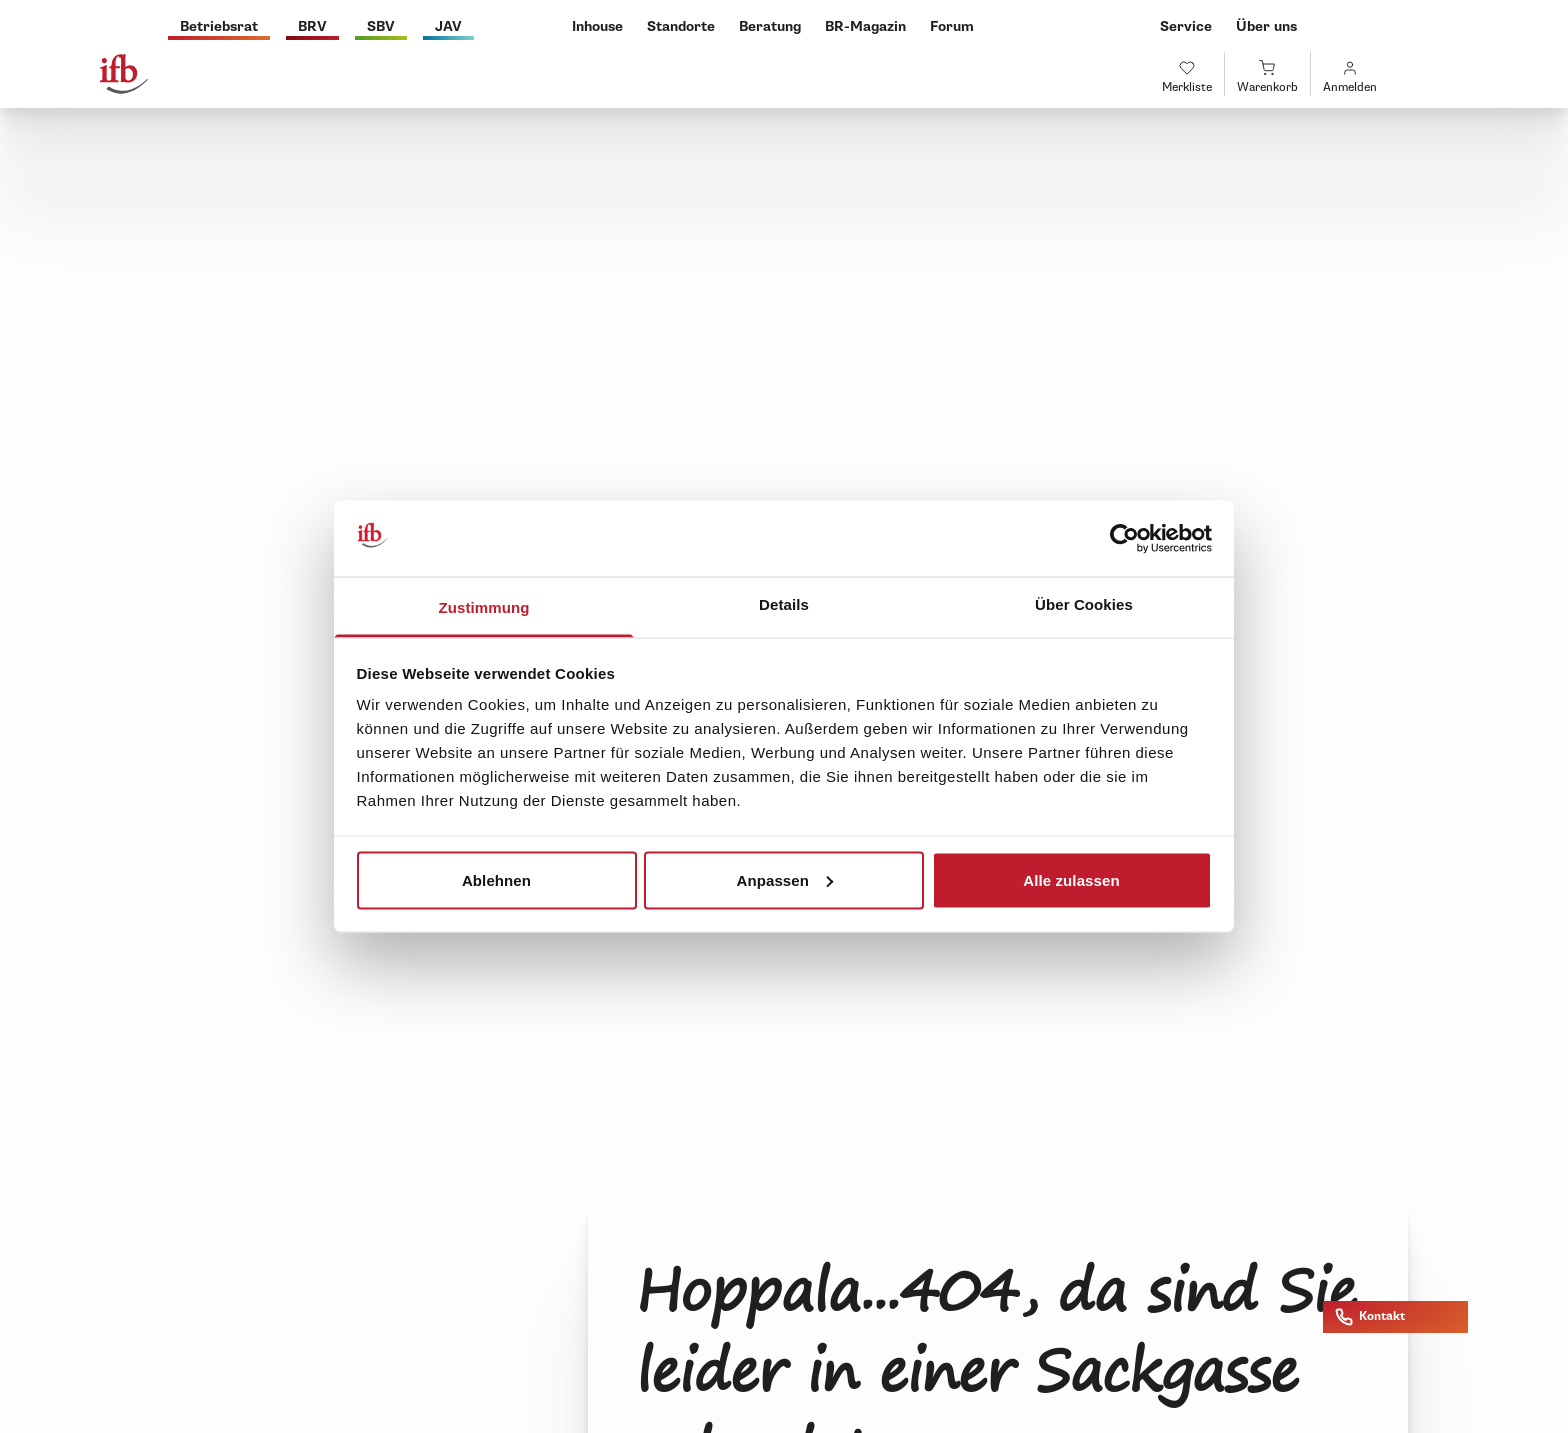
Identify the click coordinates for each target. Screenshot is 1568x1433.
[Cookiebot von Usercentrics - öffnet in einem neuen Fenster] (1124, 539)
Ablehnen (496, 879)
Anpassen (785, 879)
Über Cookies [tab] (1084, 604)
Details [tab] (784, 604)
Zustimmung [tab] (484, 607)
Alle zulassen (1071, 879)
